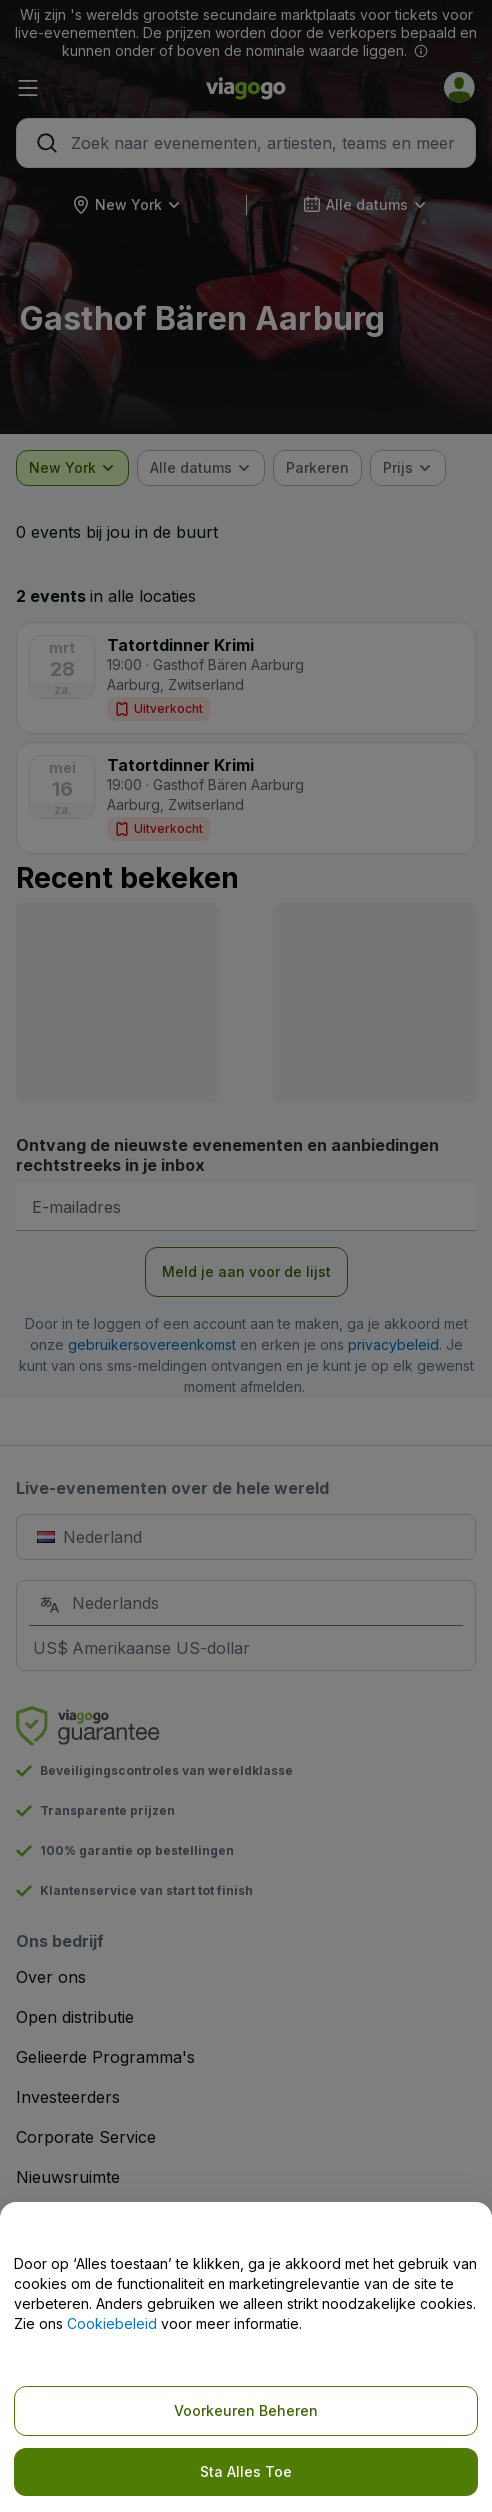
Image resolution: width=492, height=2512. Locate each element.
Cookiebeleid (112, 2323)
